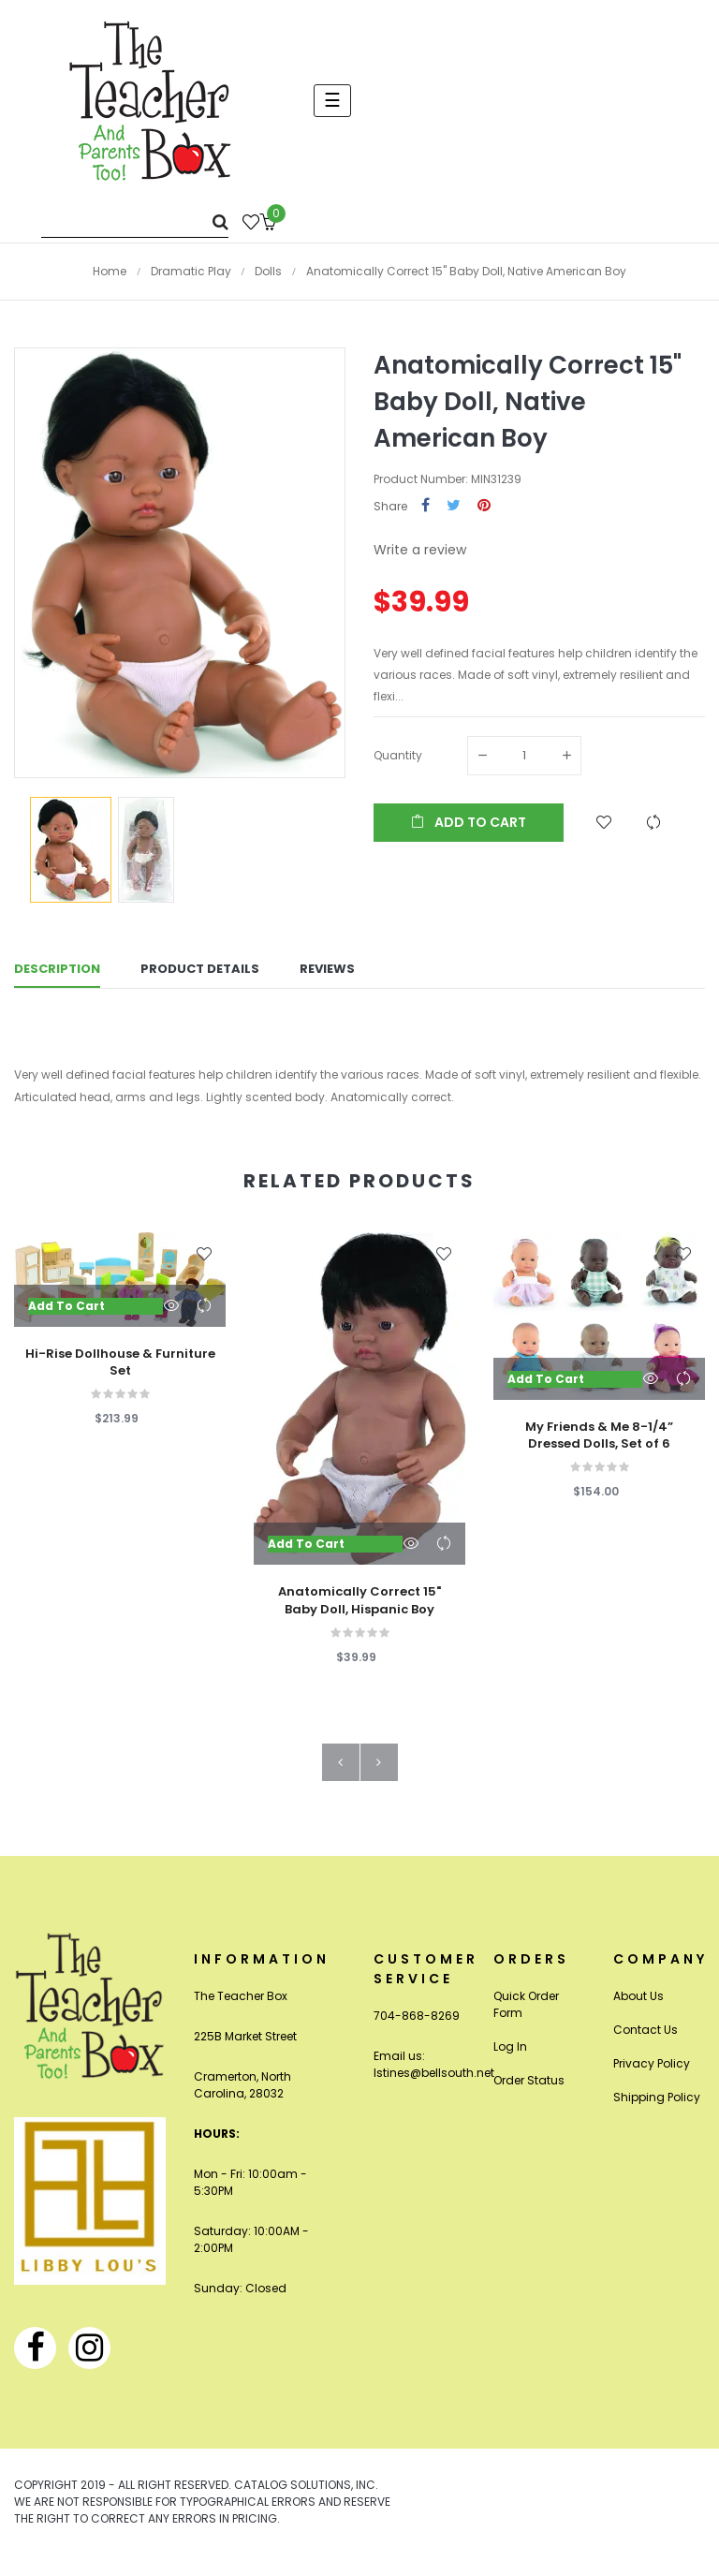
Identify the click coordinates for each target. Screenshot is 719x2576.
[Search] (134, 221)
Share (425, 506)
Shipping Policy (656, 2109)
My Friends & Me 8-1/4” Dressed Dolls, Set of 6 (599, 1448)
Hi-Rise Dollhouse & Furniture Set (120, 1374)
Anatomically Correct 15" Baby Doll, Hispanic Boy (359, 1613)
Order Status (529, 2092)
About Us (638, 2008)
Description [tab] (57, 974)
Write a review (420, 549)
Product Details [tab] (199, 974)
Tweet (454, 506)
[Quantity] (524, 755)
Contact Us (645, 2042)
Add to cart (468, 822)
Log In (510, 2059)
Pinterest (484, 506)
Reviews (327, 974)
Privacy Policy (651, 2075)
